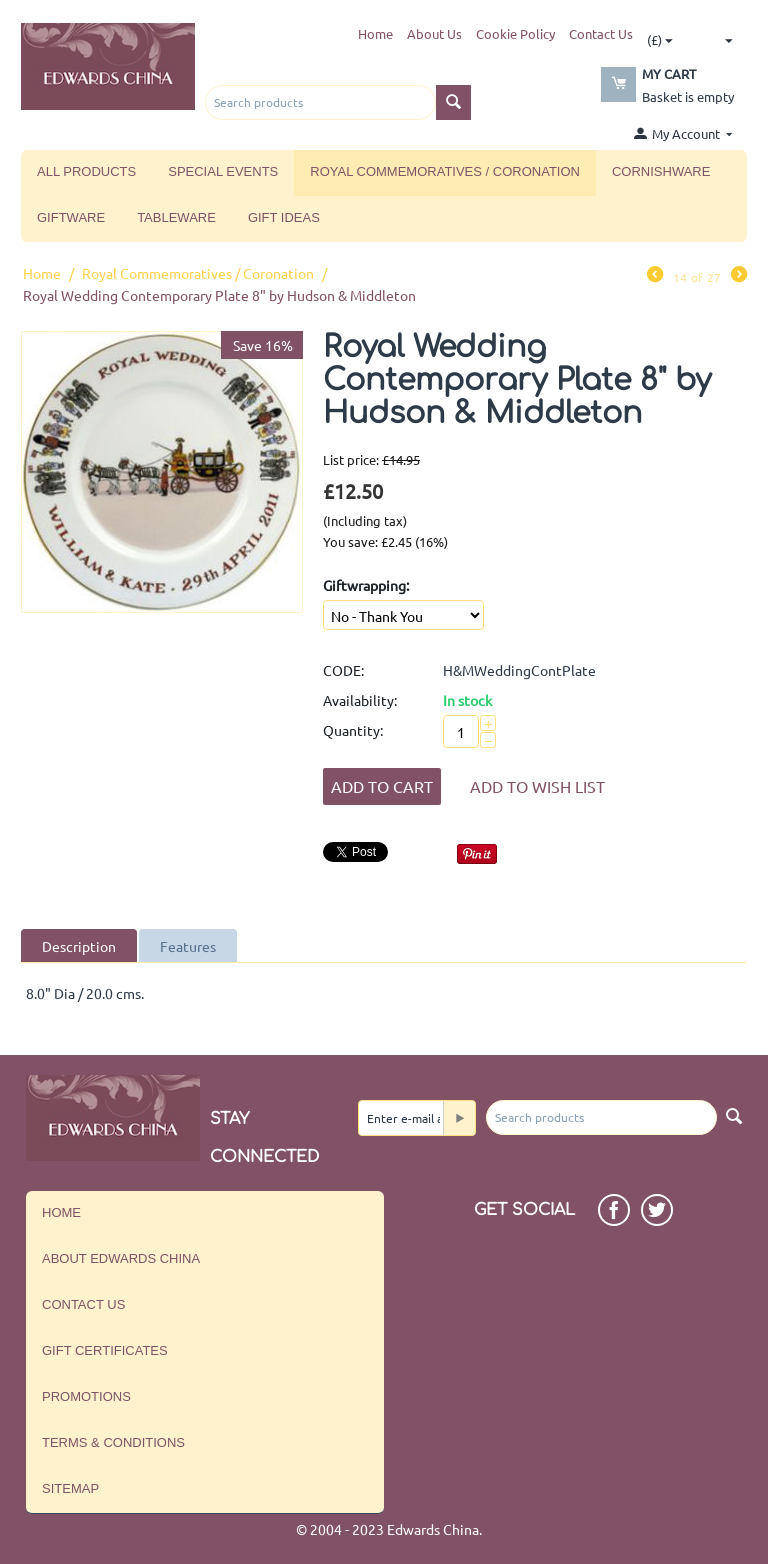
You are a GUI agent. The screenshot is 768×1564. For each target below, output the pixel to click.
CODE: (343, 670)
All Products (86, 171)
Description (79, 946)
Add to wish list (537, 786)
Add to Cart (382, 786)
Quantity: (353, 730)
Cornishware (661, 171)
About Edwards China (121, 1258)
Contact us (83, 1304)
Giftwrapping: (366, 585)
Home (375, 33)
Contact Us (601, 33)
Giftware (71, 217)
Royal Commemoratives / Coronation (445, 171)
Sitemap (70, 1488)
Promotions (86, 1396)
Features (188, 946)
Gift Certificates (105, 1350)
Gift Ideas (284, 217)
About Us (434, 33)
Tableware (176, 217)
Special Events (223, 171)
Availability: (360, 700)
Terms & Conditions (113, 1442)
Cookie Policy (515, 33)
